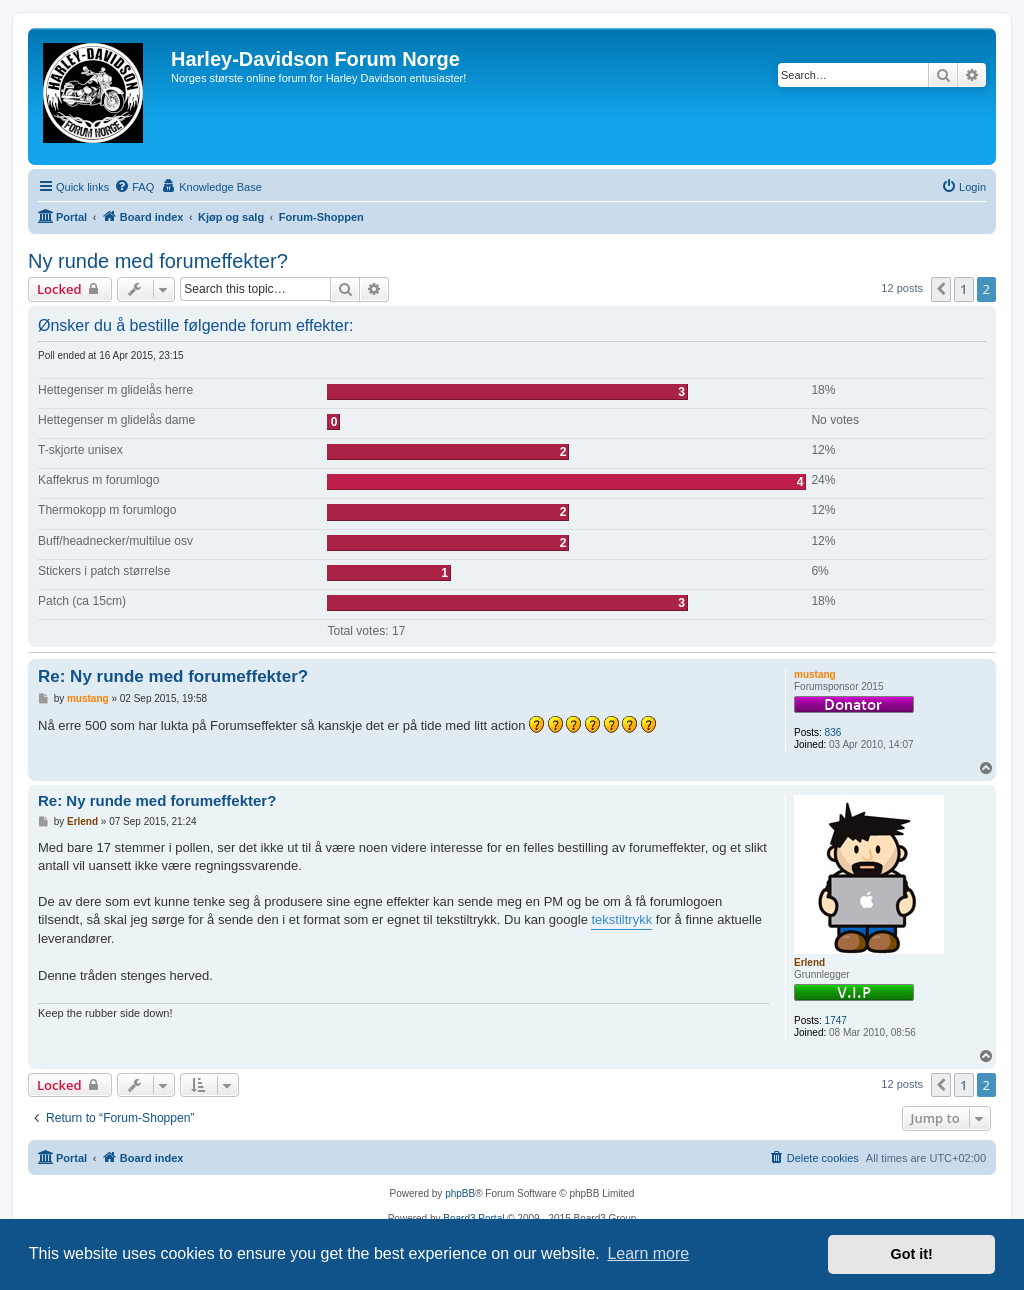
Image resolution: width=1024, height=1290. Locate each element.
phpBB (460, 1193)
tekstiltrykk (621, 919)
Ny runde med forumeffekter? (158, 261)
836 (833, 732)
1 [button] (963, 289)
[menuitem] (134, 187)
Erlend (809, 962)
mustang (815, 674)
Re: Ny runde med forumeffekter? (173, 676)
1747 (836, 1020)
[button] (941, 289)
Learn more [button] (648, 1253)
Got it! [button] (912, 1254)
